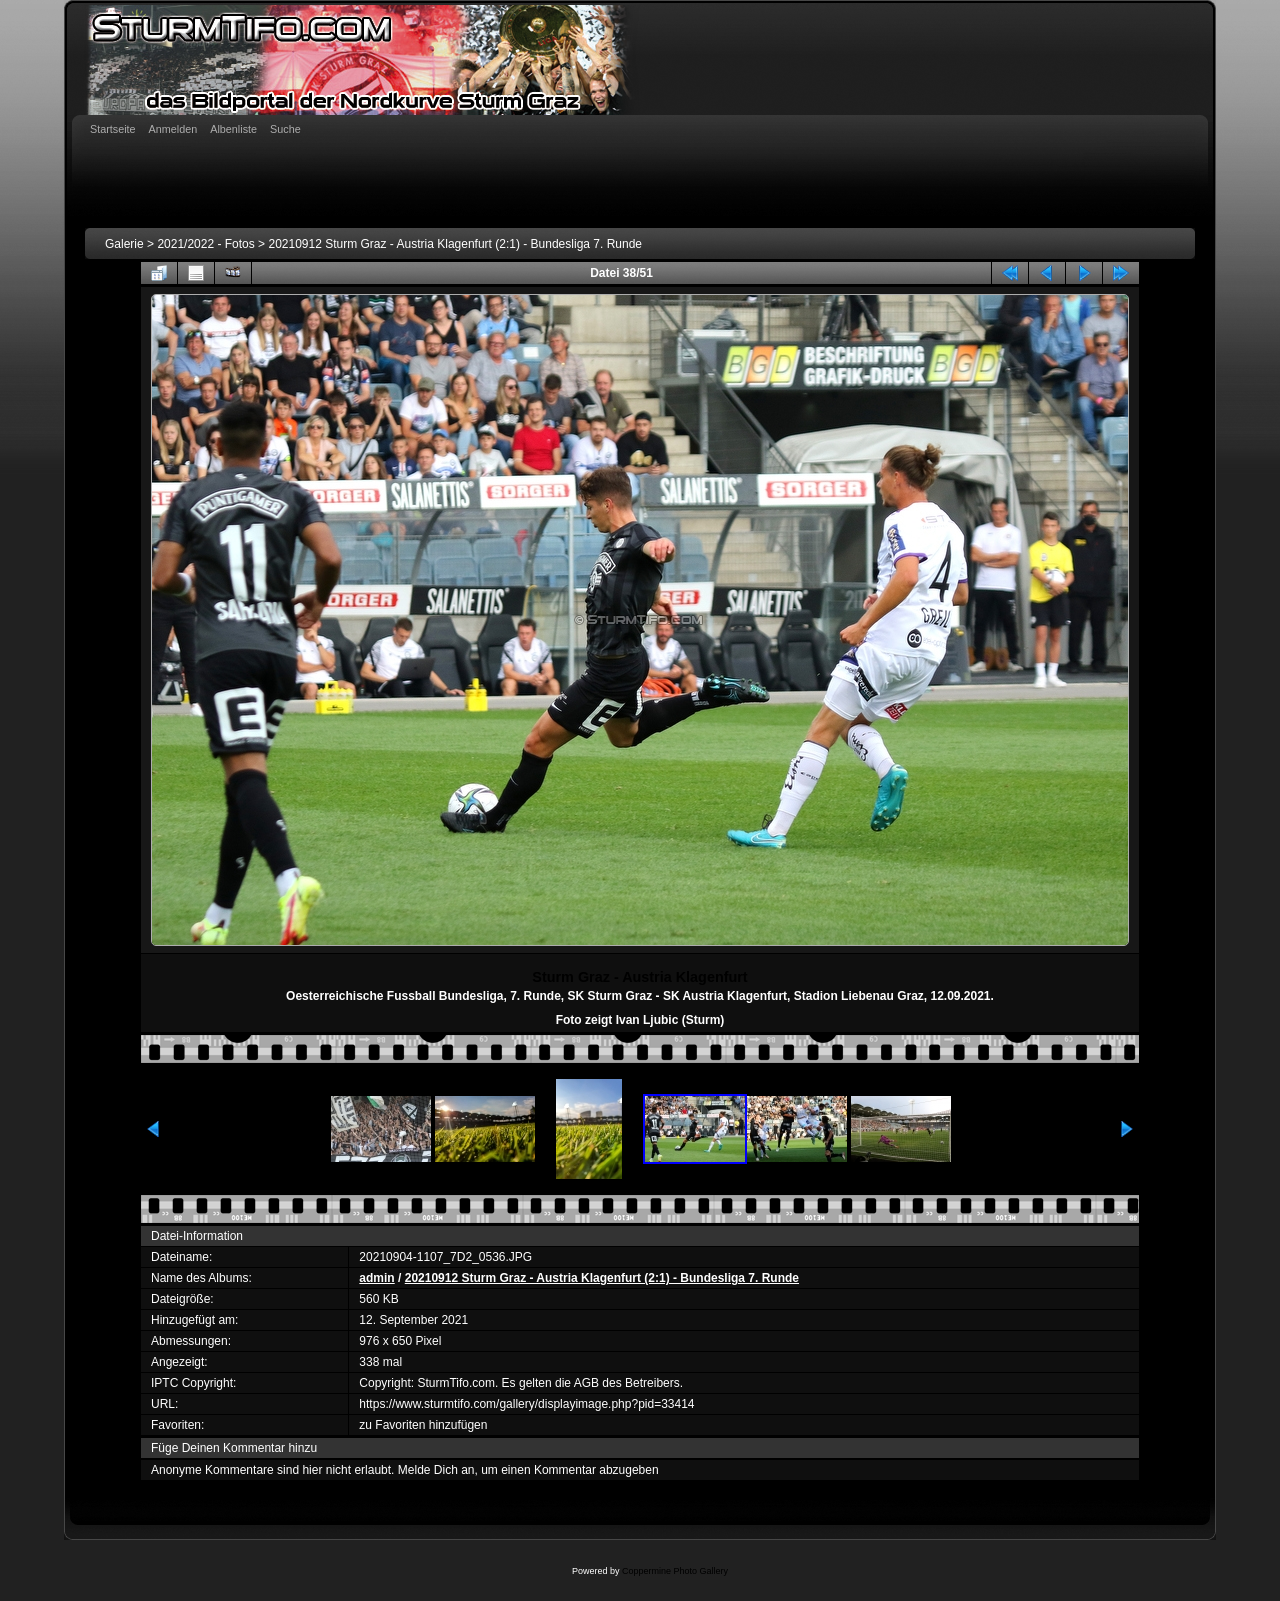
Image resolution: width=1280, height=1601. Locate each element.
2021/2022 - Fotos (205, 244)
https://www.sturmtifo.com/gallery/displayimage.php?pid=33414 (526, 1404)
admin (376, 1278)
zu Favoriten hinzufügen (423, 1425)
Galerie (124, 244)
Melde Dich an (436, 1470)
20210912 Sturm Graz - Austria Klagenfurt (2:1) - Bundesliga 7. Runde (455, 244)
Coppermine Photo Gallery (675, 1571)
